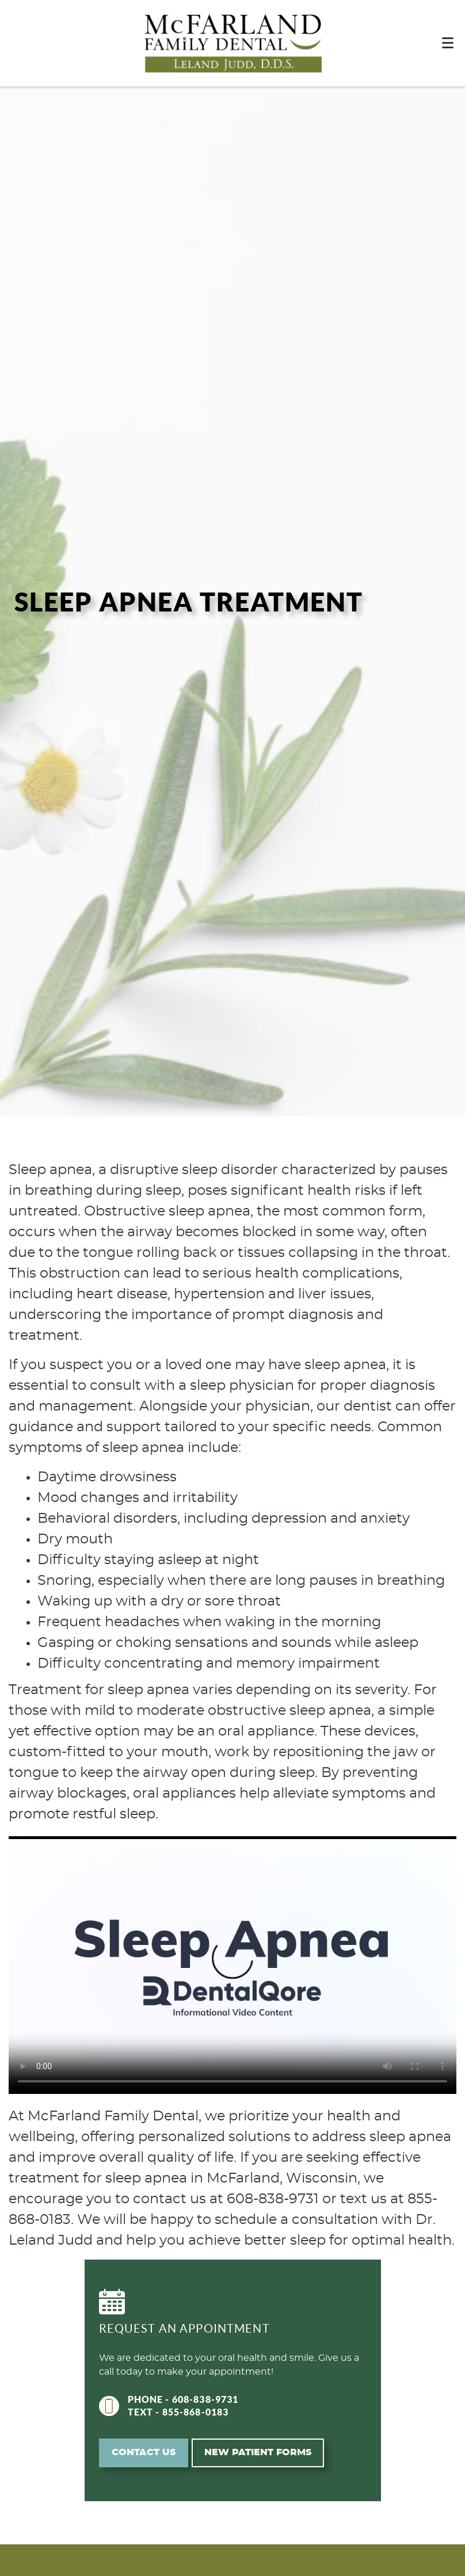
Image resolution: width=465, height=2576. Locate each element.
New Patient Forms (257, 2452)
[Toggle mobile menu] (447, 43)
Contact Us (144, 2452)
